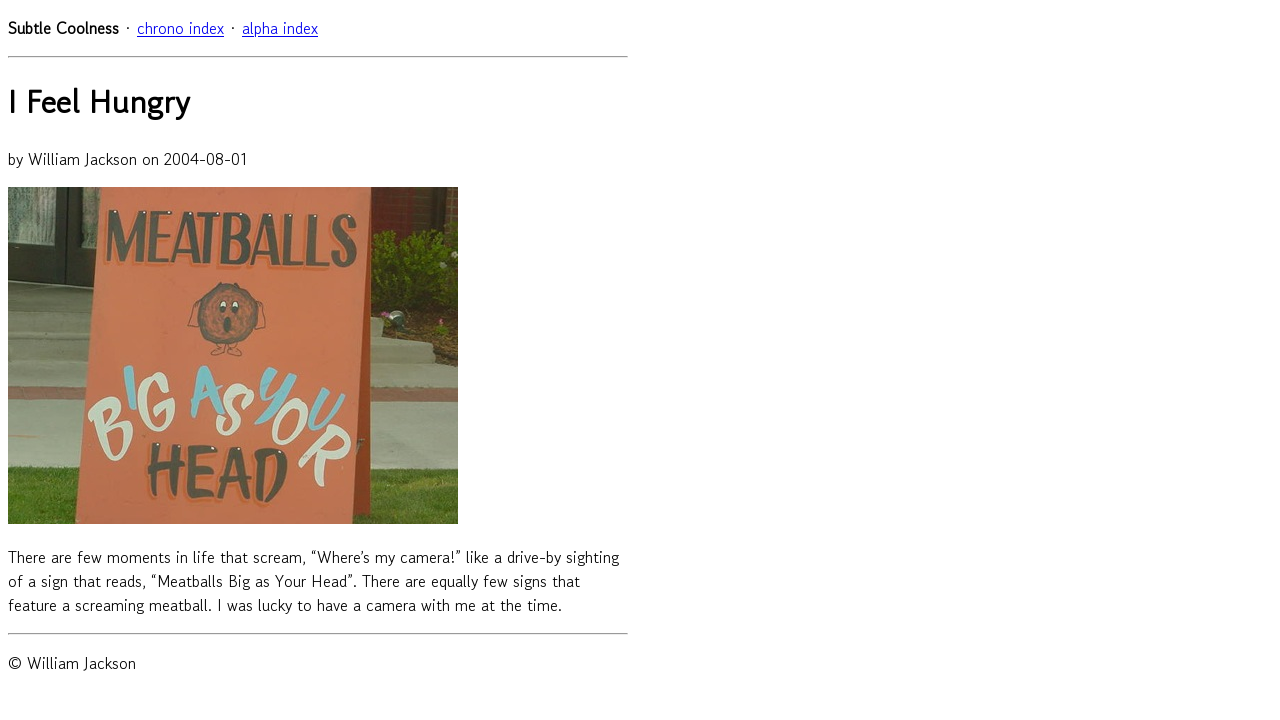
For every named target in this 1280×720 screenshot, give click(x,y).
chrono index (180, 28)
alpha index (280, 28)
